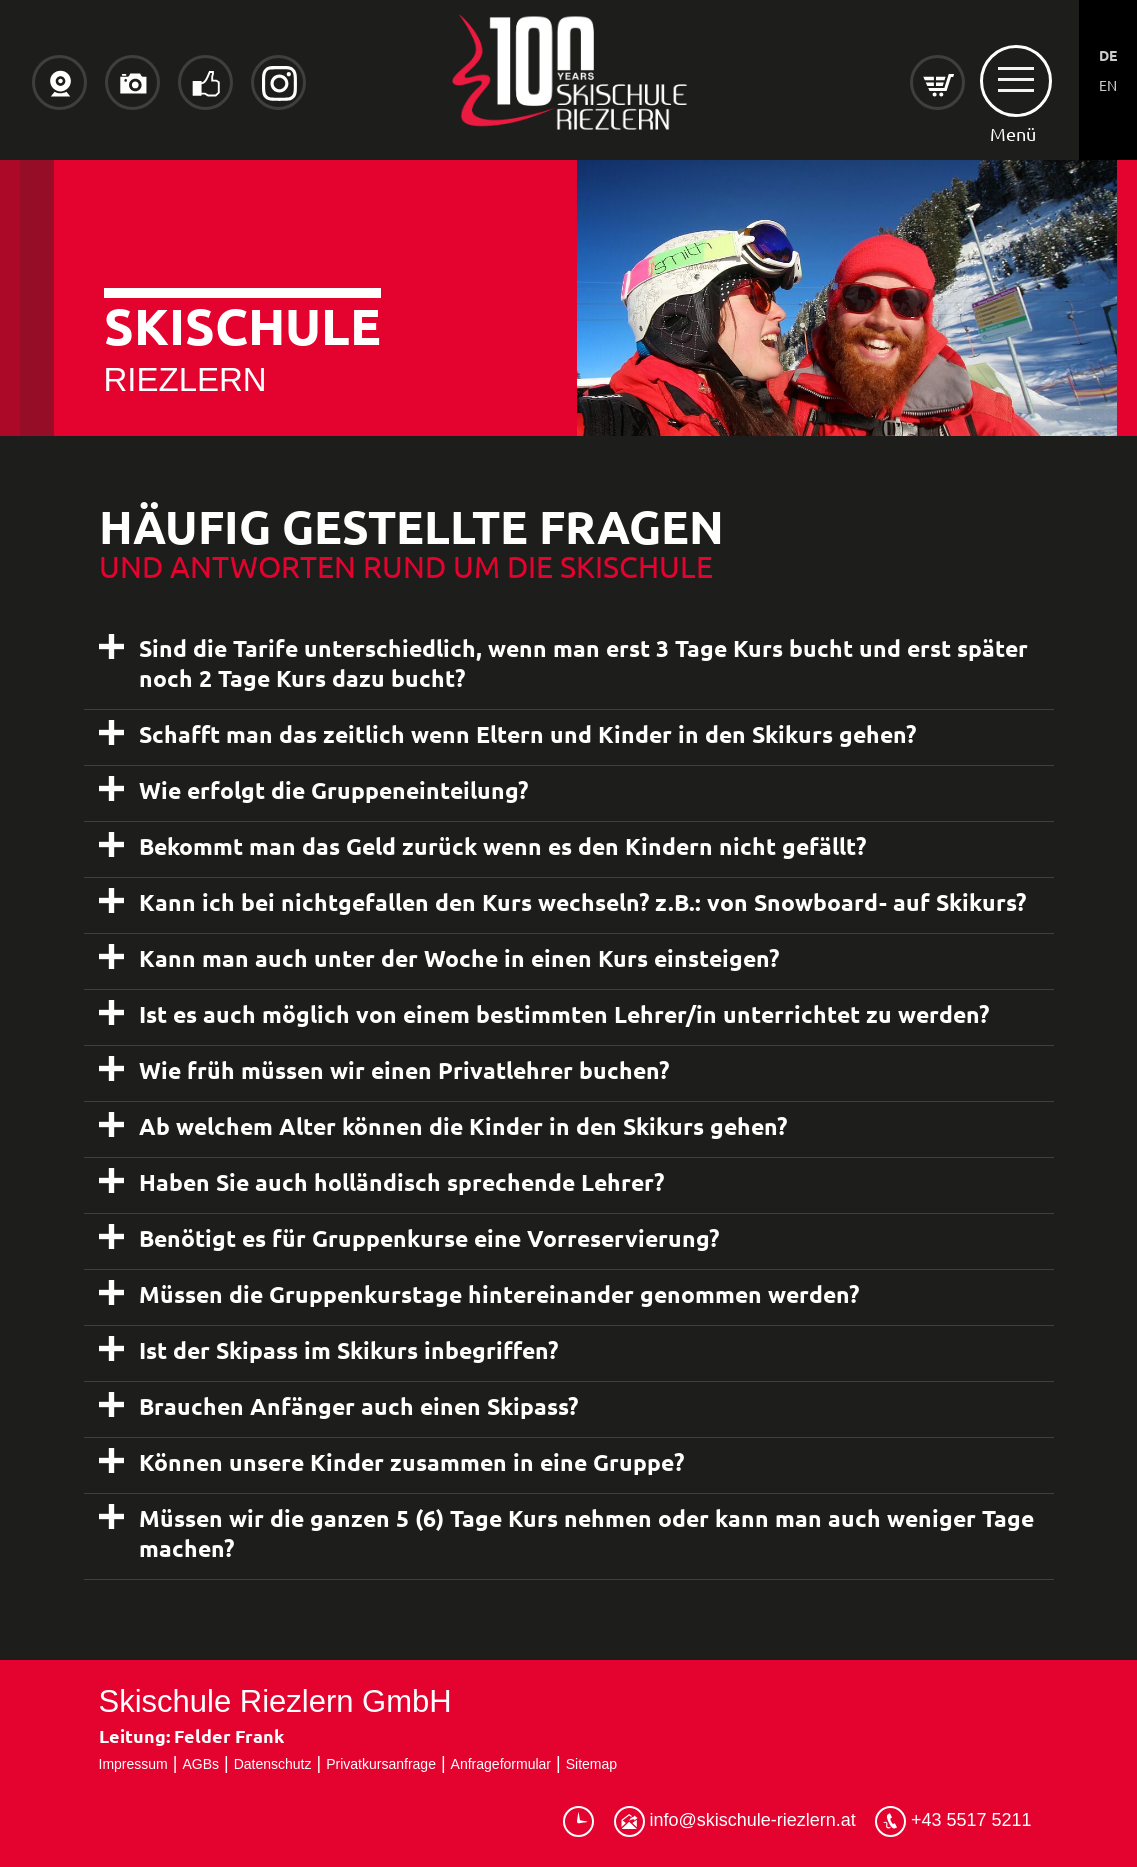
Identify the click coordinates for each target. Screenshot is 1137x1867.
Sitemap (591, 1764)
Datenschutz (273, 1764)
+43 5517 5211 (953, 1821)
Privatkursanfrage (381, 1764)
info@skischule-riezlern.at (735, 1821)
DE (1108, 55)
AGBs (200, 1764)
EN (1108, 85)
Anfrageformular (501, 1764)
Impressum (133, 1764)
